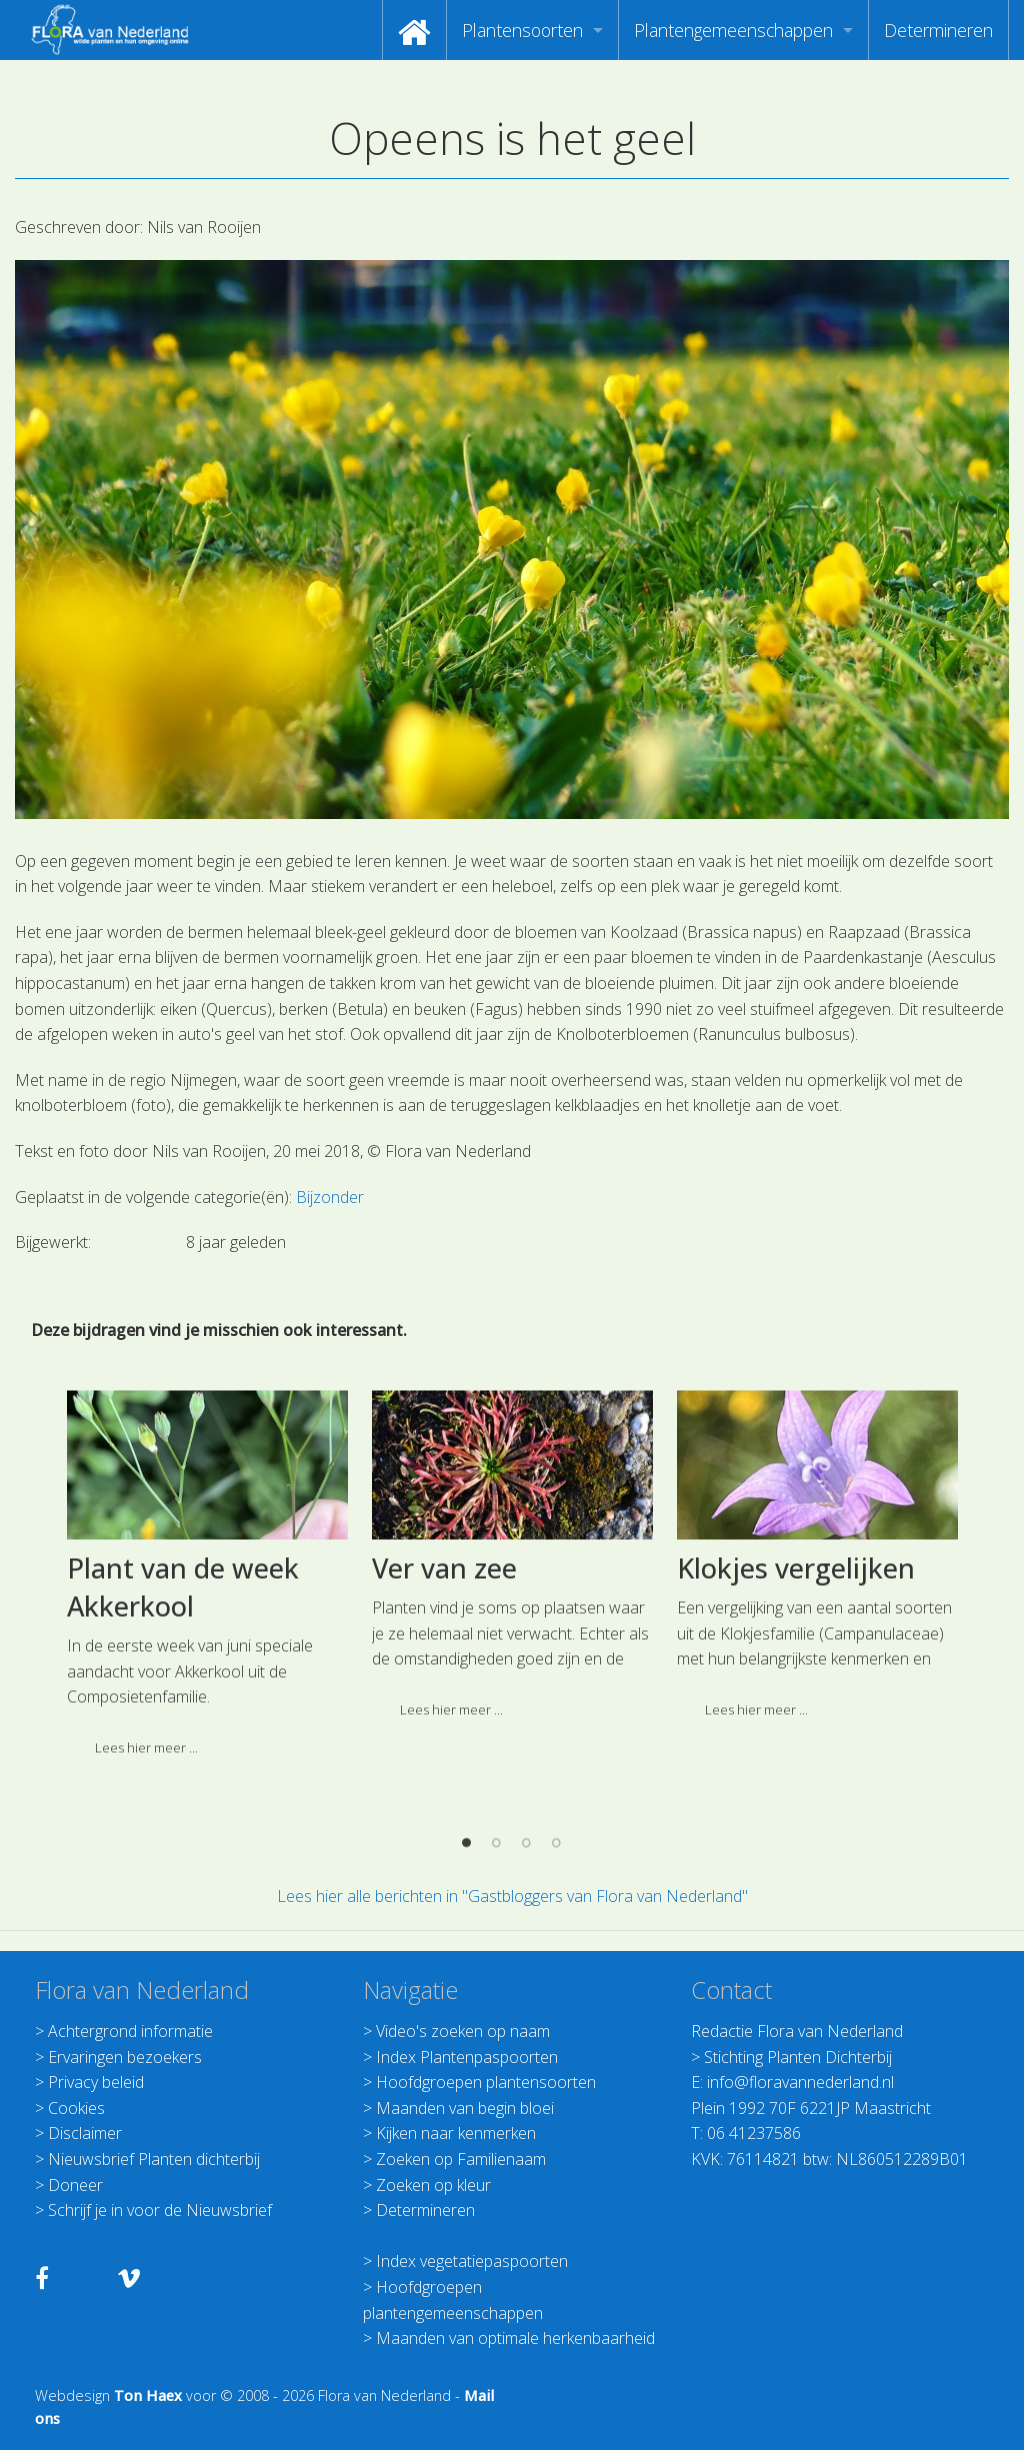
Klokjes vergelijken (796, 1692)
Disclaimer (85, 2133)
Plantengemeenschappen (733, 30)
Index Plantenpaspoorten (467, 2057)
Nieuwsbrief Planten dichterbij (154, 2159)
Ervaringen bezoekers (125, 2057)
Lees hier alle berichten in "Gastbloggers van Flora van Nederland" (512, 1896)
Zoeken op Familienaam (461, 2159)
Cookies (76, 2108)
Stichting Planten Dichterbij (798, 2057)
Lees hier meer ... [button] (451, 1834)
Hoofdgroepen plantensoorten (486, 2082)
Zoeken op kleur (433, 2185)
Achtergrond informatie (130, 2031)
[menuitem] (414, 30)
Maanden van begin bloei (465, 2108)
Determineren (938, 30)
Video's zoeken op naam (463, 2031)
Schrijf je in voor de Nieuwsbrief (160, 2210)
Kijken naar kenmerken (456, 2133)
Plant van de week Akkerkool (183, 1711)
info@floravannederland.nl (800, 2082)
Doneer (75, 2185)
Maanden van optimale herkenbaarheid (515, 2338)
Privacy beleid (96, 2082)
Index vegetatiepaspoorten (472, 2261)
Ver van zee (444, 1692)
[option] (207, 1705)
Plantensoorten (522, 30)
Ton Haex (148, 2395)
